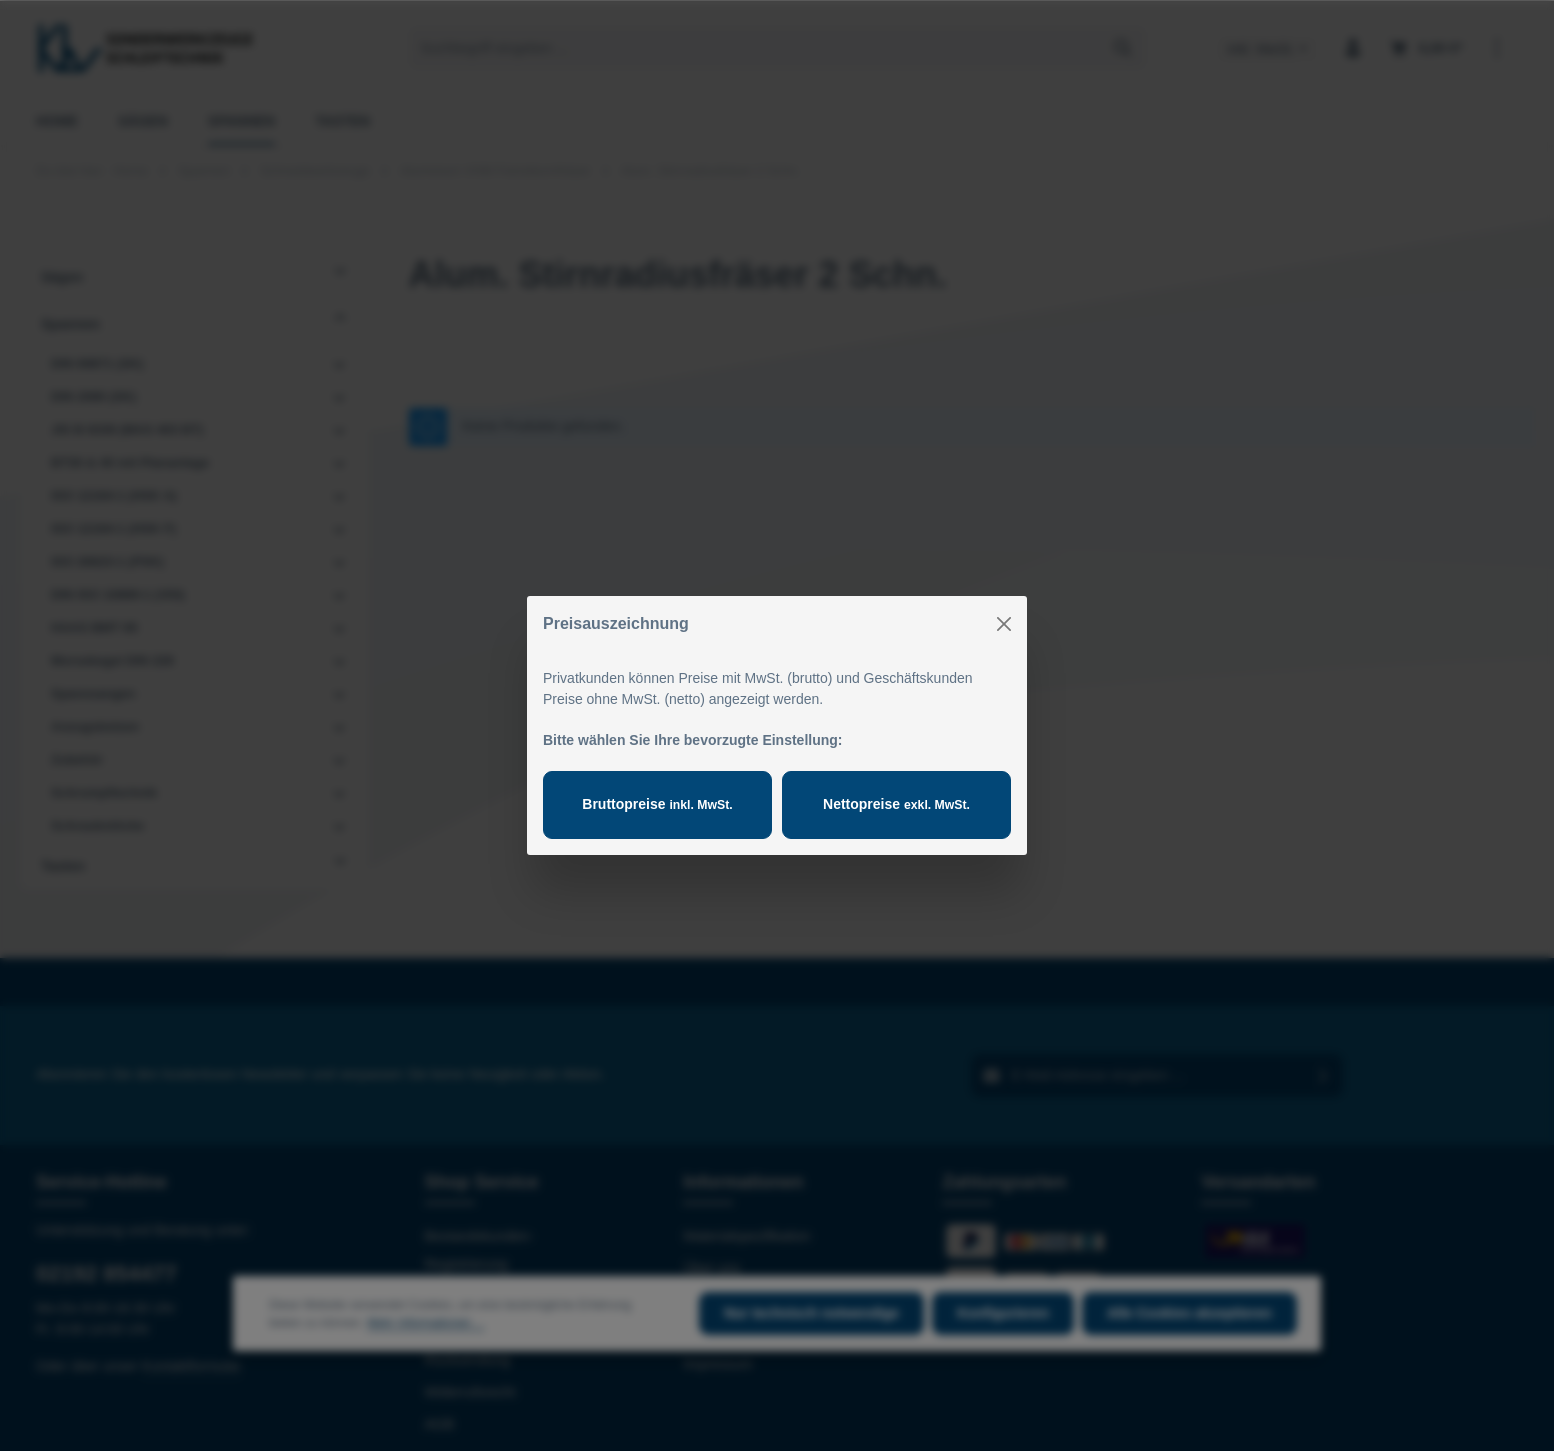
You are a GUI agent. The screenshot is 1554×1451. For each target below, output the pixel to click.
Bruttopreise (657, 804)
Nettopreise (896, 804)
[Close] (1004, 624)
